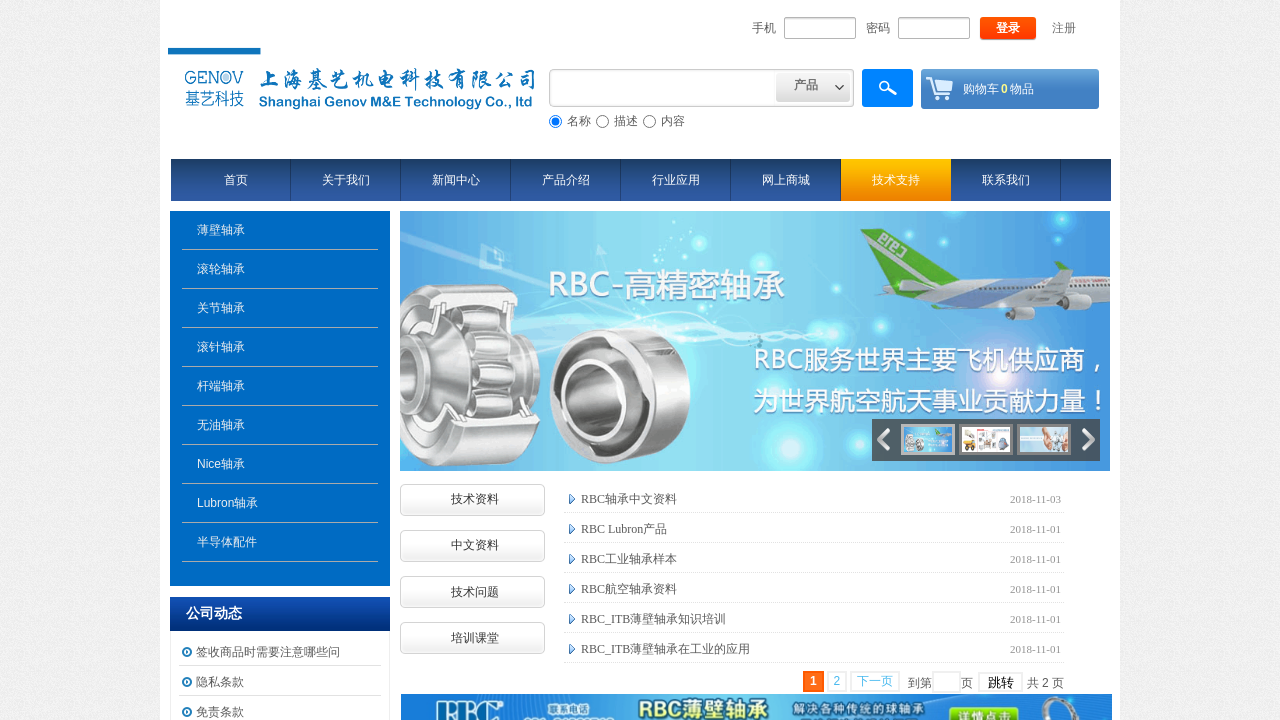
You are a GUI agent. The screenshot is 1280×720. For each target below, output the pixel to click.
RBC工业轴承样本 (629, 559)
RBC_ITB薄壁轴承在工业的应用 (665, 649)
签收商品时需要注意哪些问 (268, 652)
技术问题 (475, 592)
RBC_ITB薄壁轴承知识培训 (653, 619)
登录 (1008, 28)
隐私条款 (220, 682)
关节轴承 (221, 308)
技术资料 (475, 499)
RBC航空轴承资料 (629, 589)
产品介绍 (566, 180)
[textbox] (662, 88)
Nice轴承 (221, 464)
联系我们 (1006, 180)
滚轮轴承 (221, 269)
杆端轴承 (221, 386)
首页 (236, 180)
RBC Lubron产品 (624, 529)
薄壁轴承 (221, 230)
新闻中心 (456, 180)
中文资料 (475, 545)
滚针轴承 (221, 347)
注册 (1064, 28)
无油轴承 (221, 425)
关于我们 (346, 180)
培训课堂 (475, 638)
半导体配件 (227, 542)
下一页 (875, 681)
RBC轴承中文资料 (629, 499)
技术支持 (896, 180)
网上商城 (786, 180)
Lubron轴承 (227, 503)
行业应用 (676, 180)
